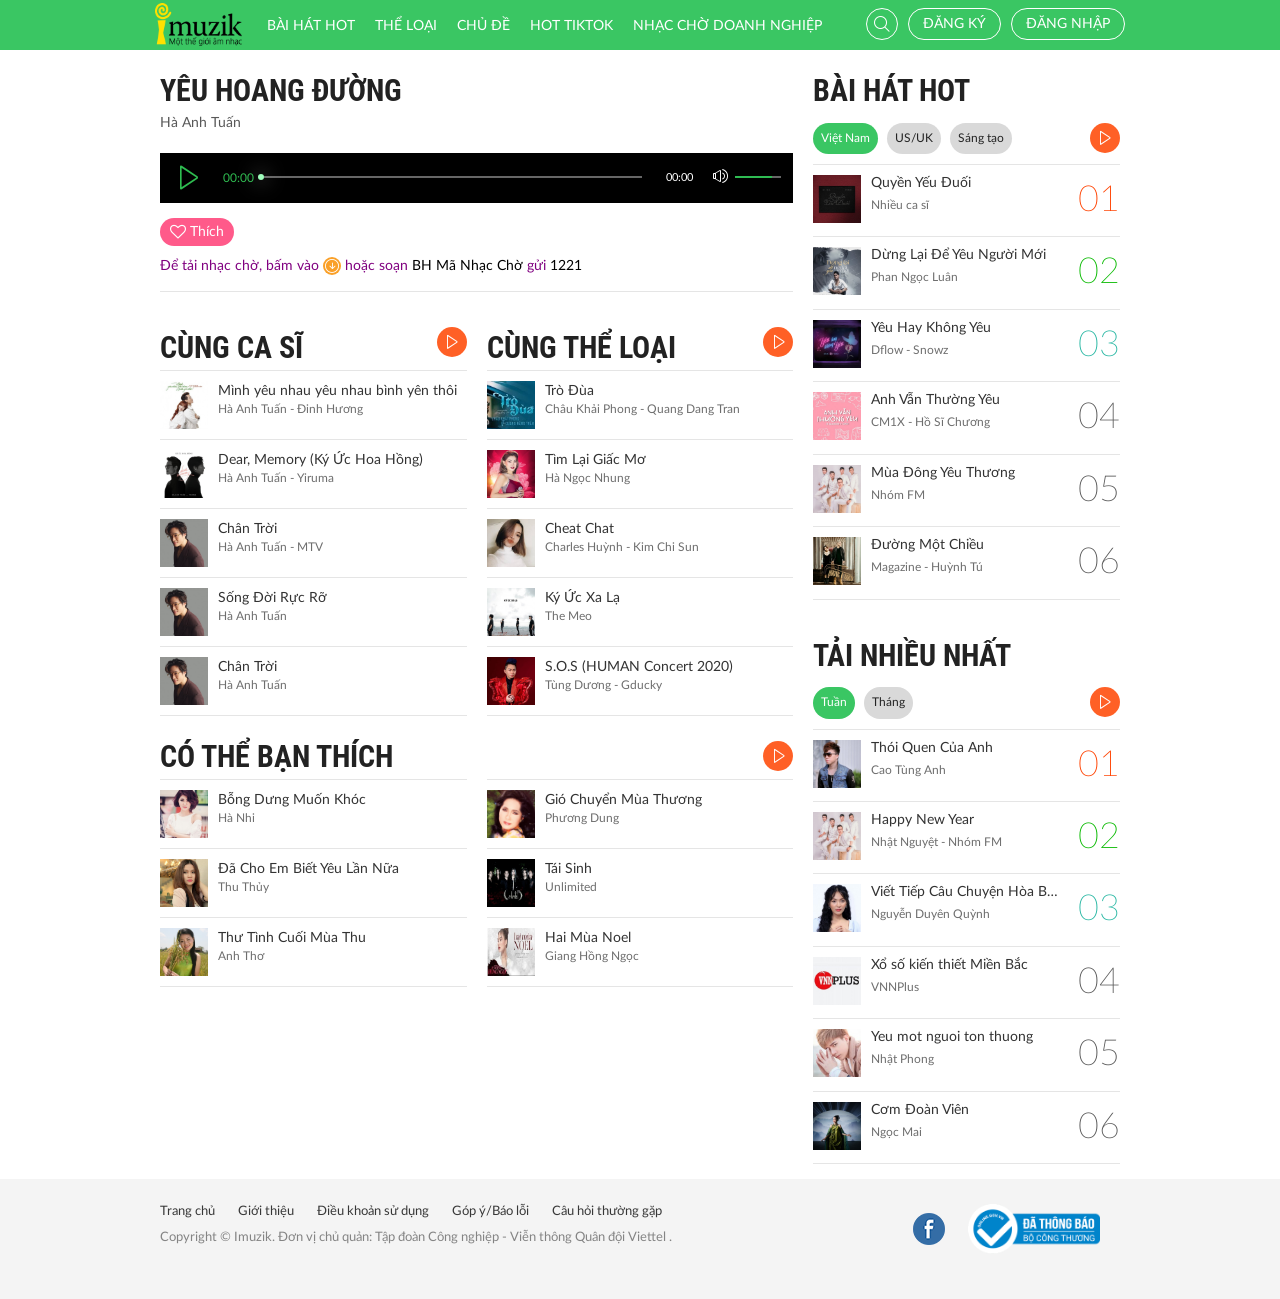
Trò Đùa (569, 391)
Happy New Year (922, 820)
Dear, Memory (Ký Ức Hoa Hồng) (320, 460)
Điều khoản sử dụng (373, 1211)
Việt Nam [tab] (845, 138)
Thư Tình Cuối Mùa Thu (292, 938)
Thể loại (406, 26)
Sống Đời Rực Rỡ (272, 598)
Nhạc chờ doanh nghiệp (727, 26)
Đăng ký (954, 24)
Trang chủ (187, 1211)
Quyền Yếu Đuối (921, 183)
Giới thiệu (266, 1211)
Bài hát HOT (311, 26)
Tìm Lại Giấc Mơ (595, 460)
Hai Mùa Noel (588, 938)
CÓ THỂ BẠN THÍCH (276, 756)
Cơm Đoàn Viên (920, 1110)
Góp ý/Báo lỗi (490, 1211)
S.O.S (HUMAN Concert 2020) (639, 667)
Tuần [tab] (834, 702)
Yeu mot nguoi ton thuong (952, 1037)
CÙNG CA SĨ (231, 347)
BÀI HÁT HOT (891, 90)
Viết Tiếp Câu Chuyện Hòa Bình (964, 892)
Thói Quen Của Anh (932, 748)
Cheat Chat (579, 529)
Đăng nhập (1068, 24)
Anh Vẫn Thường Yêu (935, 400)
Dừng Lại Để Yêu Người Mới (958, 255)
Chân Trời (247, 529)
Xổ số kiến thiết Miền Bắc (949, 965)
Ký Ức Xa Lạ (582, 598)
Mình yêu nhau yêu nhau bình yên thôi (337, 391)
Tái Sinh (568, 869)
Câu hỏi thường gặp (607, 1211)
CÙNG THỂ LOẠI (581, 347)
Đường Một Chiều (927, 545)
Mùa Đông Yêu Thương (943, 473)
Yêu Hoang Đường (281, 90)
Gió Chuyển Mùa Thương (623, 800)
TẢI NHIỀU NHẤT (912, 655)
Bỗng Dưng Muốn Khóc (292, 800)
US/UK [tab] (914, 138)
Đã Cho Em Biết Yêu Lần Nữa (308, 869)
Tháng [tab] (888, 702)
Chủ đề (483, 26)
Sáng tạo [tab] (981, 138)
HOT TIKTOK (571, 26)
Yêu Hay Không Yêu (931, 328)
